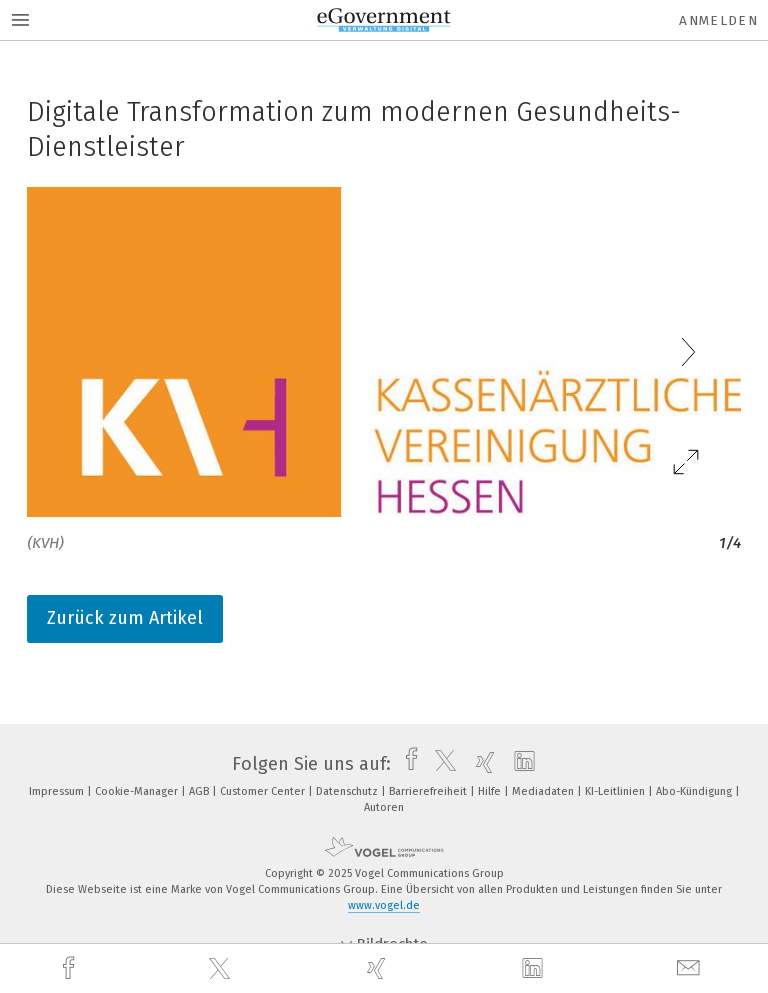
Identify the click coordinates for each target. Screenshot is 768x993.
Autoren (384, 807)
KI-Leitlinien (616, 791)
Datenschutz (348, 791)
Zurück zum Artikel (125, 618)
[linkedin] (535, 969)
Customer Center (264, 791)
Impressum (58, 791)
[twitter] (222, 969)
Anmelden (718, 20)
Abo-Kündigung (695, 791)
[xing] (379, 968)
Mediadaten (544, 791)
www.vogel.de (384, 905)
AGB (200, 791)
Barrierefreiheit (429, 791)
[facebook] (71, 968)
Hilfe (491, 791)
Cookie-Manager (138, 791)
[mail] (691, 968)
